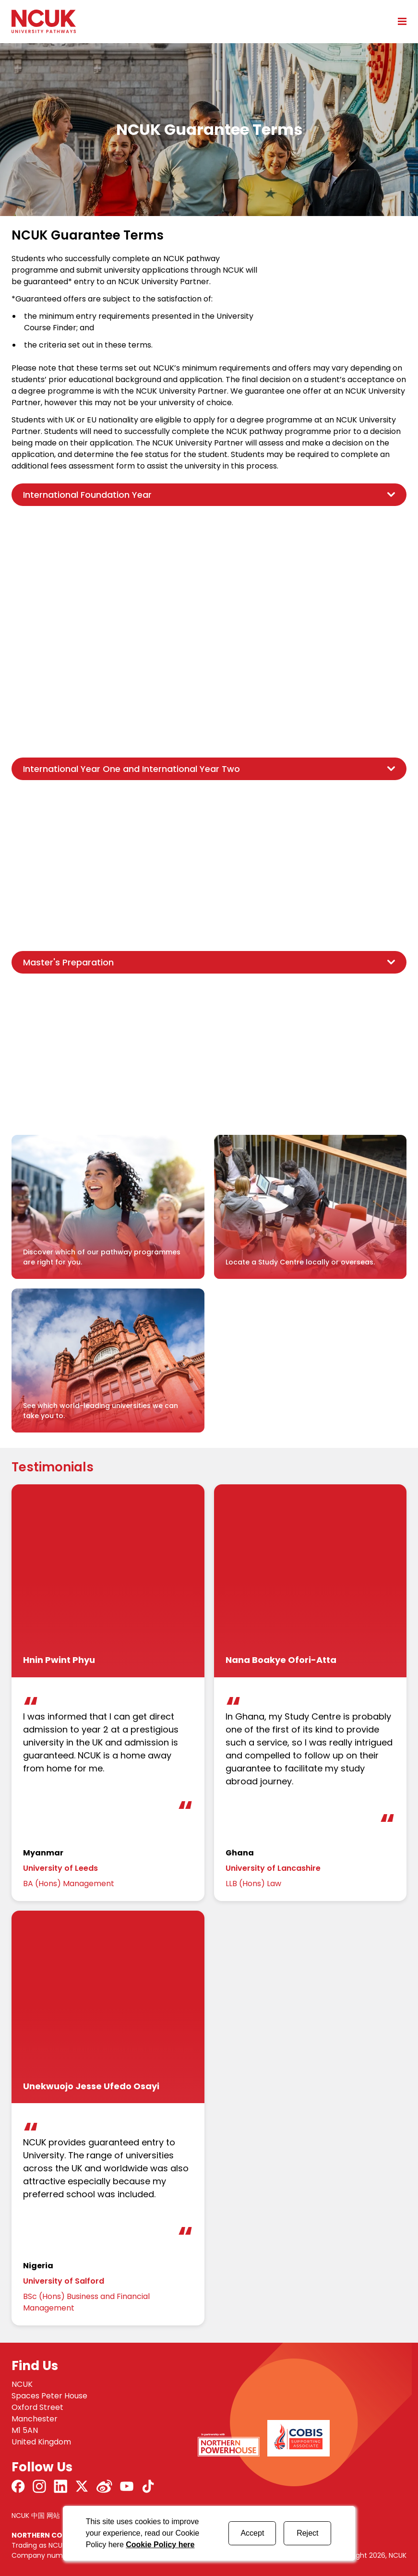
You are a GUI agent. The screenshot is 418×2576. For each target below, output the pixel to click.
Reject (307, 2533)
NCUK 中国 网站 (36, 2515)
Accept (252, 2533)
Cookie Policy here (160, 2544)
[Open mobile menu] (398, 21)
